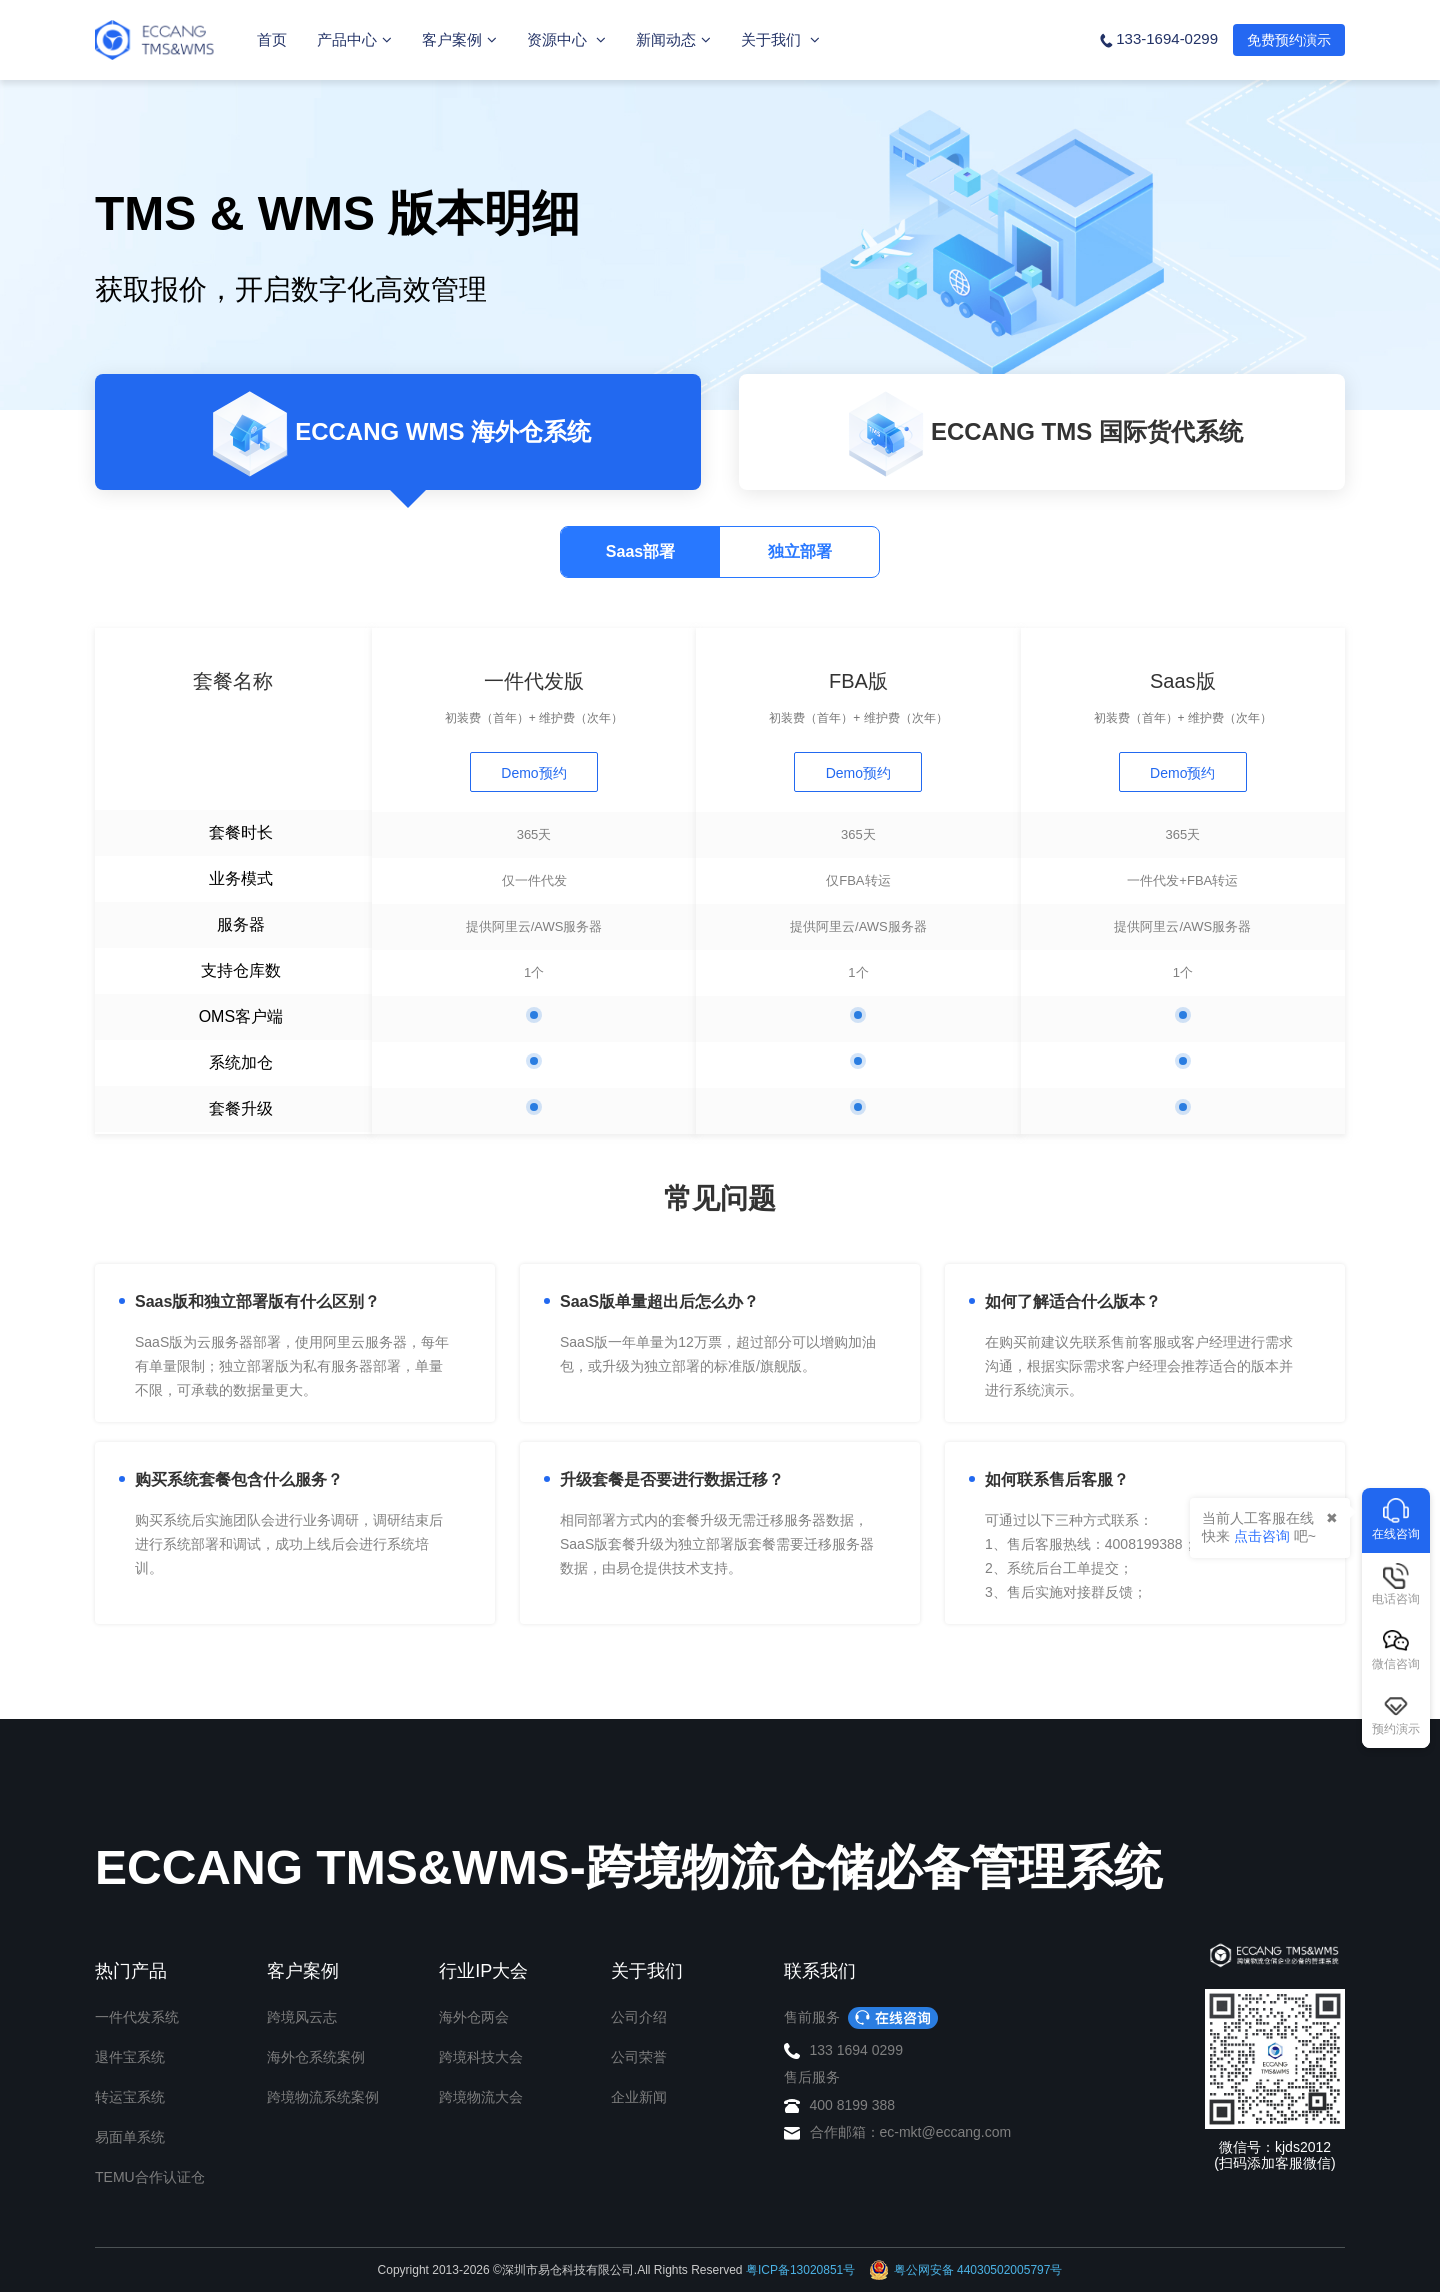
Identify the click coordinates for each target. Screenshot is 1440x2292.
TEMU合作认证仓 (150, 2177)
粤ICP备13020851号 (800, 2270)
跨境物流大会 (481, 2097)
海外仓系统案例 (316, 2057)
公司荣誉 (639, 2057)
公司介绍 (639, 2017)
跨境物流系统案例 (323, 2097)
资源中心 (566, 39)
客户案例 (459, 39)
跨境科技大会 (481, 2057)
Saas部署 (640, 551)
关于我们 (780, 39)
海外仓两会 (474, 2017)
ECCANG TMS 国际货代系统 (1042, 434)
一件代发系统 (137, 2017)
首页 (272, 39)
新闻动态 (673, 39)
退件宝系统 (130, 2057)
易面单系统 (130, 2137)
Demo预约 (533, 773)
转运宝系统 (130, 2097)
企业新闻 (639, 2097)
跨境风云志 (302, 2017)
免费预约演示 (1289, 40)
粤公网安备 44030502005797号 (966, 2270)
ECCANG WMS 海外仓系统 (398, 434)
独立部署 (800, 551)
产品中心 (354, 39)
